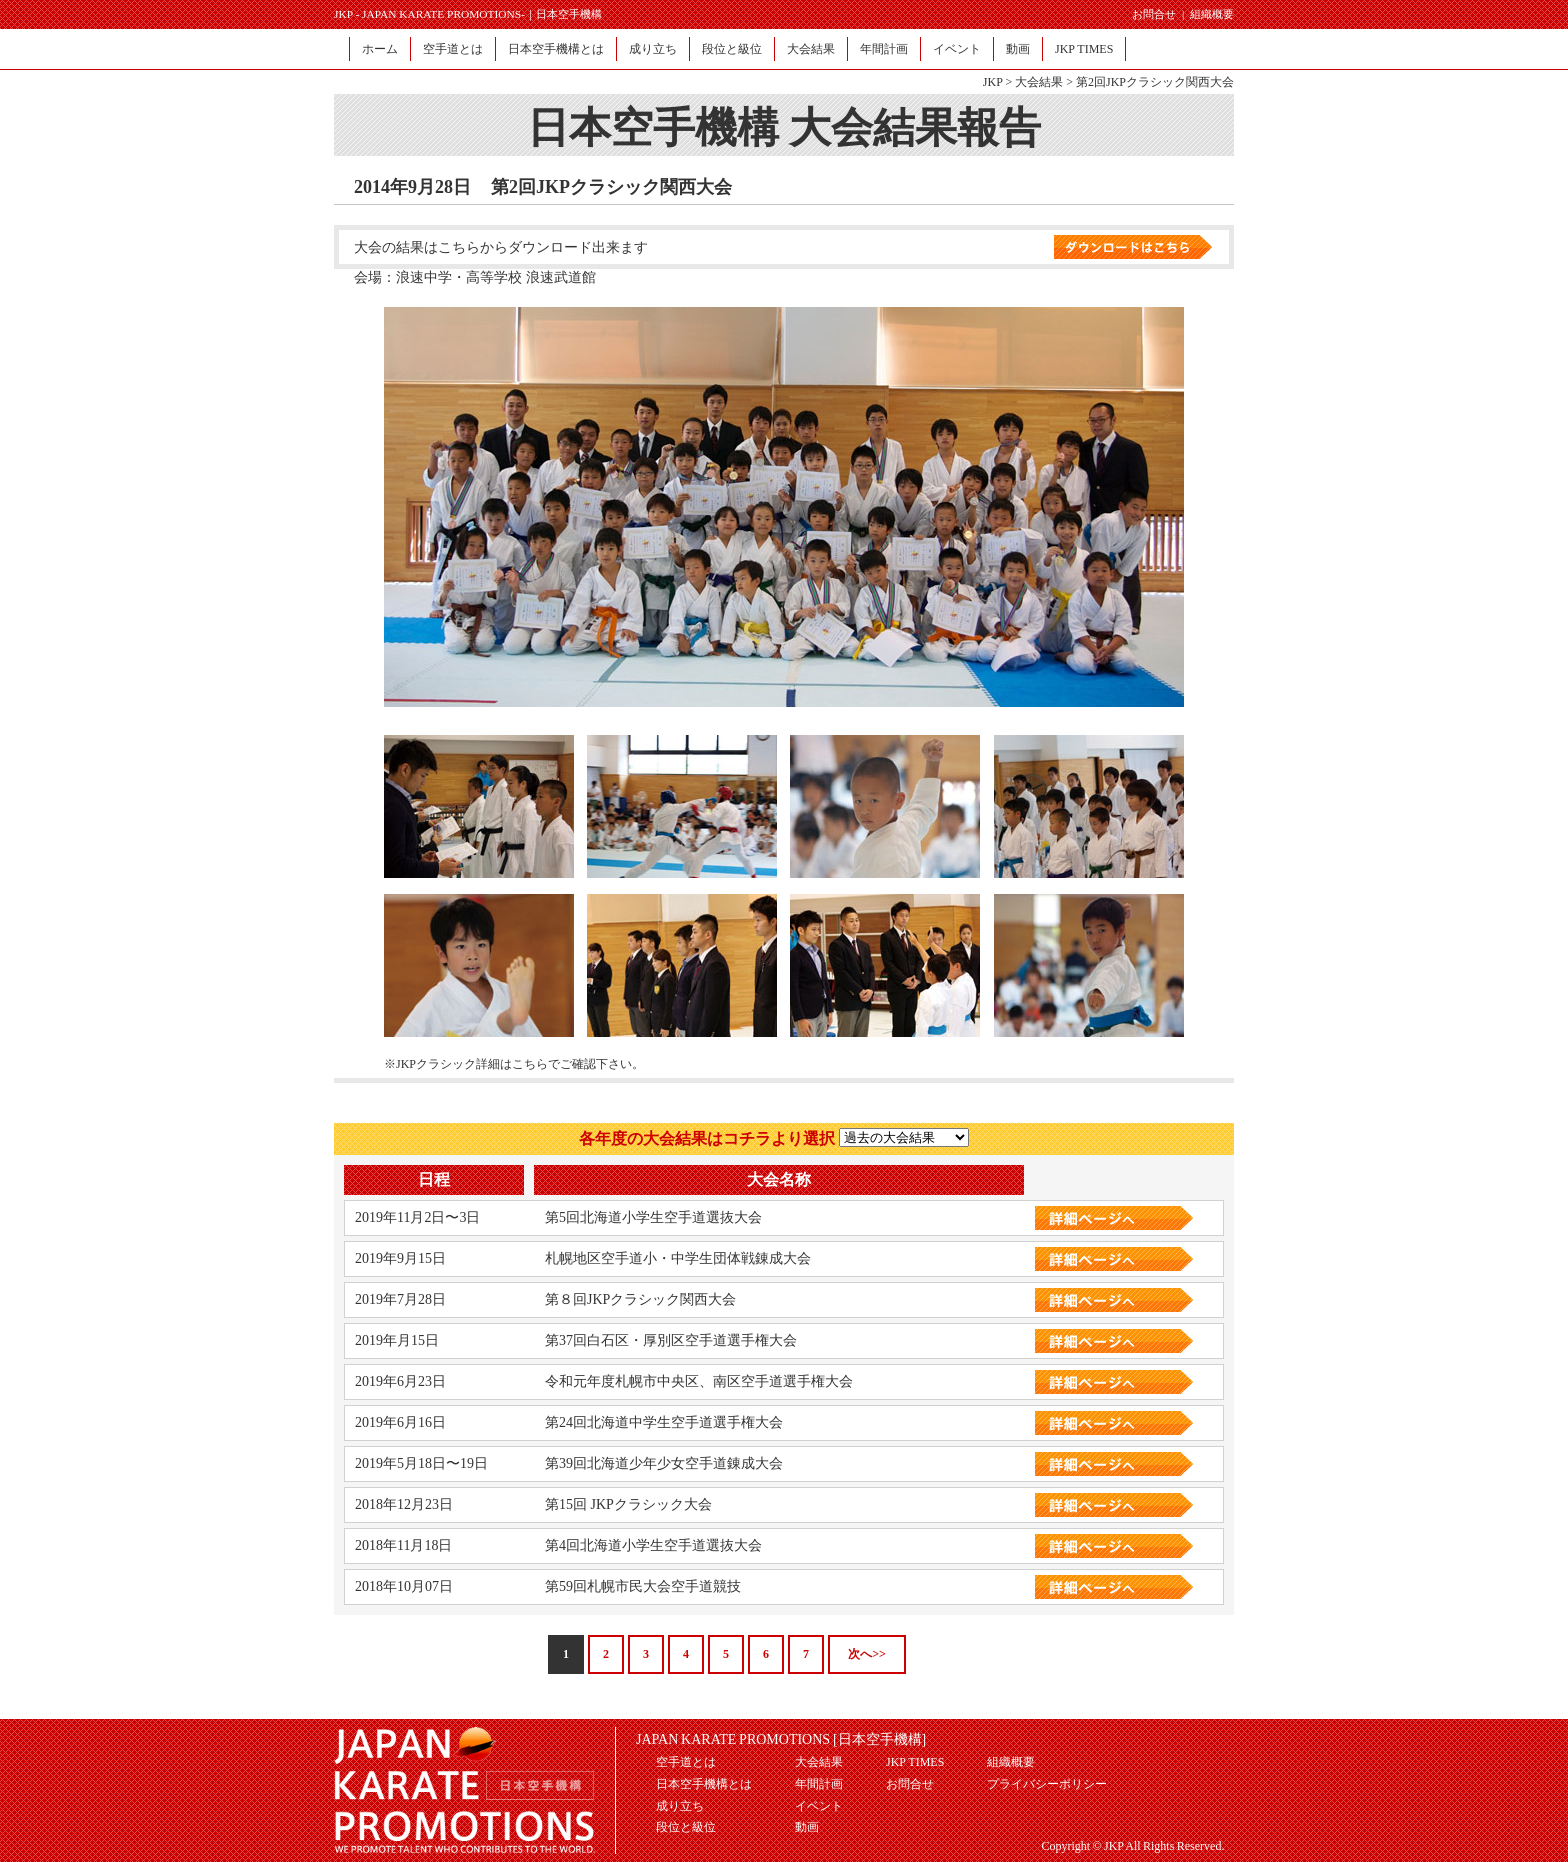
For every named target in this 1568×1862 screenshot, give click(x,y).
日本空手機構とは (556, 49)
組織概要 (1212, 14)
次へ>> (867, 1654)
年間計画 (884, 49)
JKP (993, 82)
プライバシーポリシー (1047, 1784)
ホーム (380, 49)
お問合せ (1154, 14)
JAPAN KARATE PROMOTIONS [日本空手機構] (781, 1739)
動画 (1018, 49)
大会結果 (811, 49)
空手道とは (453, 49)
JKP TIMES (1084, 49)
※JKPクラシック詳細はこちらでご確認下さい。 (514, 1064)
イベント (957, 49)
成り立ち (653, 49)
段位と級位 (732, 49)
